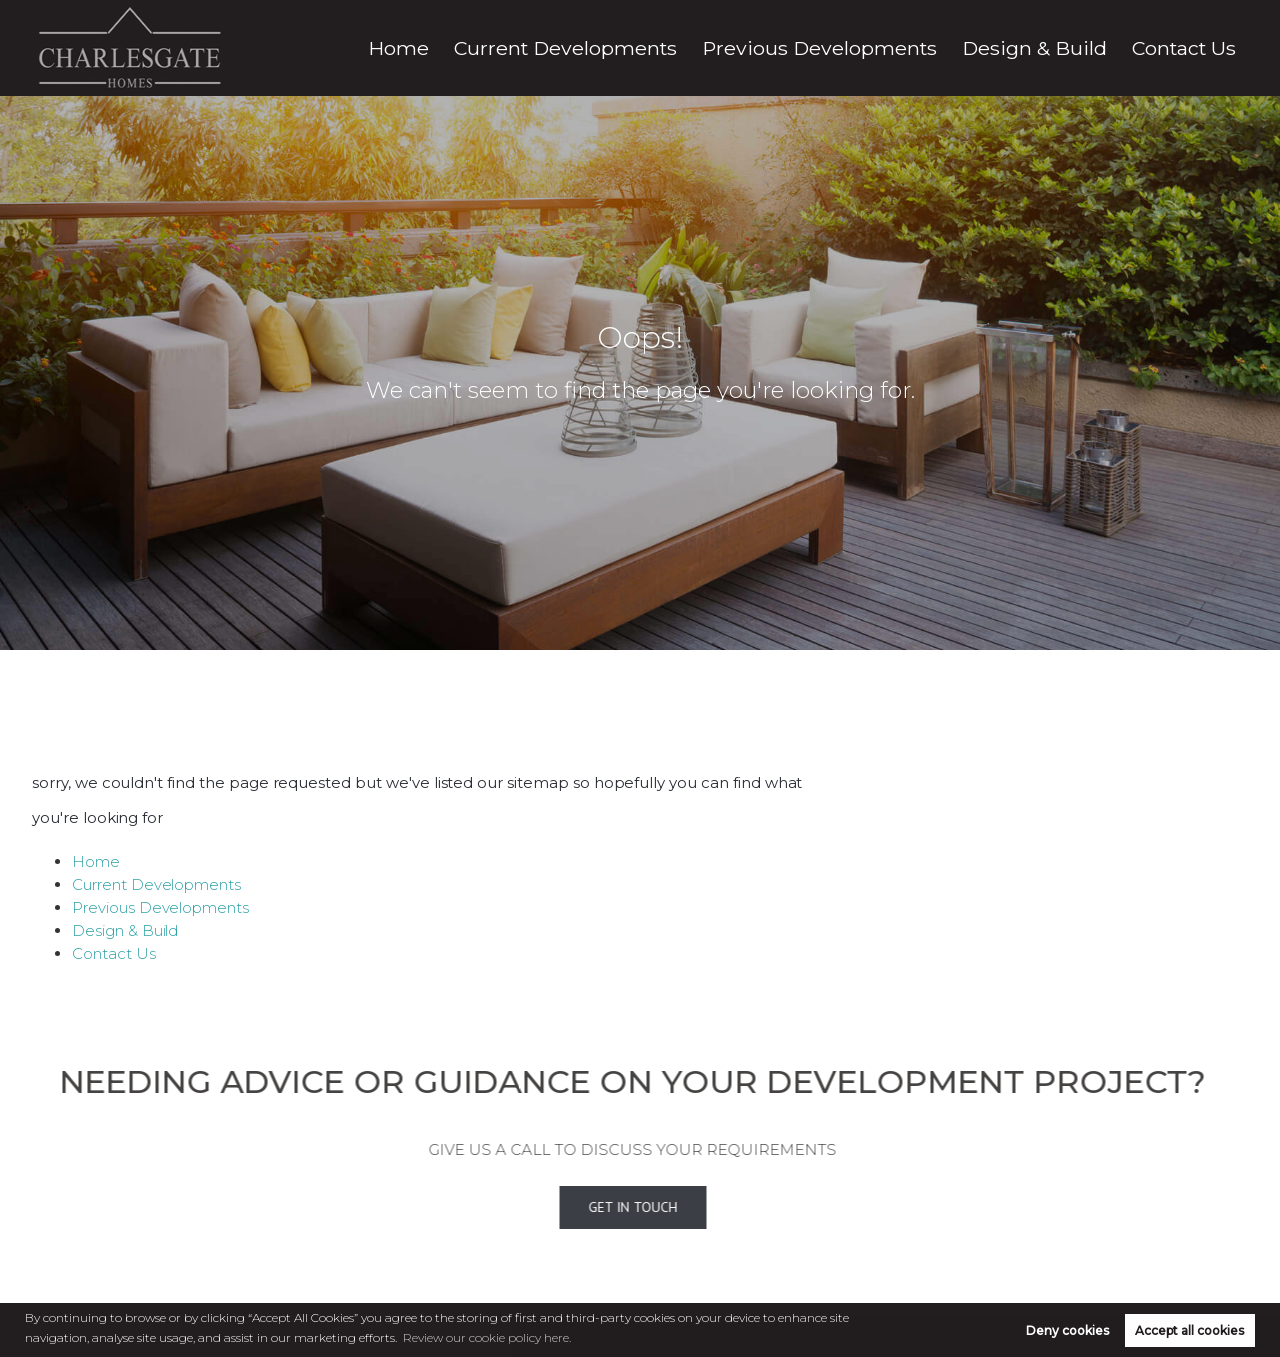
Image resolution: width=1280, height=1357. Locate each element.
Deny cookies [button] (1067, 1330)
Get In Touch (605, 1208)
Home (600, 48)
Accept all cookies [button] (1189, 1330)
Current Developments (729, 48)
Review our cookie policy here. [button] (487, 1337)
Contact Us (1197, 48)
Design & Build (1081, 48)
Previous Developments (920, 48)
